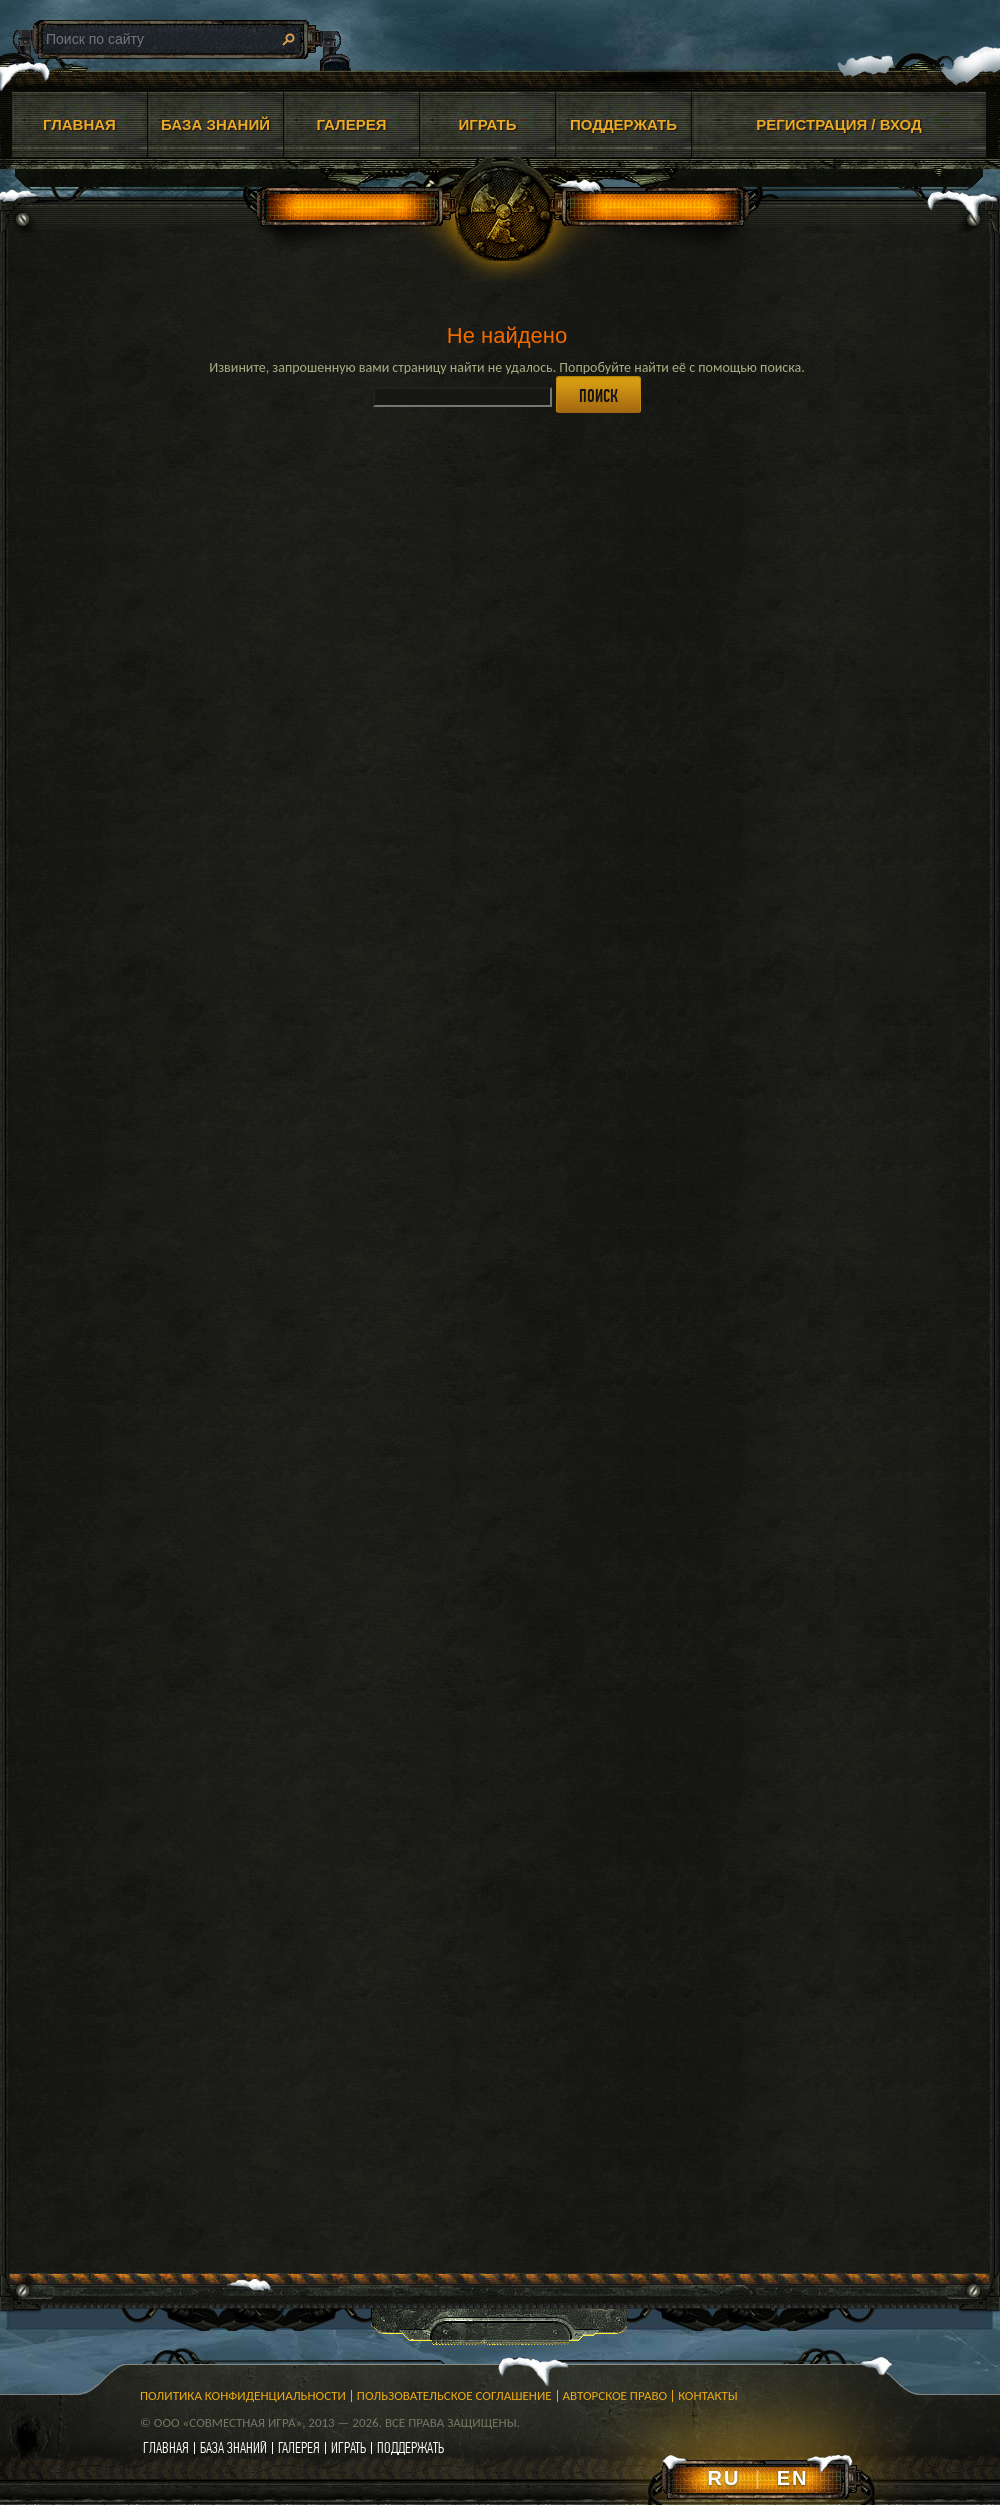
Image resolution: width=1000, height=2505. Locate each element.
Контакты (708, 2395)
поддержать (410, 2447)
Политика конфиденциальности (243, 2395)
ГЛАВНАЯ (79, 124)
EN (793, 2478)
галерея (299, 2447)
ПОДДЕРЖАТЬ (623, 124)
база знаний (233, 2447)
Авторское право (615, 2395)
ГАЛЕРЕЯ (352, 124)
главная (166, 2447)
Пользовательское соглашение (454, 2395)
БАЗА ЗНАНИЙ (215, 124)
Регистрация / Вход (839, 124)
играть (348, 2447)
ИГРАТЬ (487, 124)
